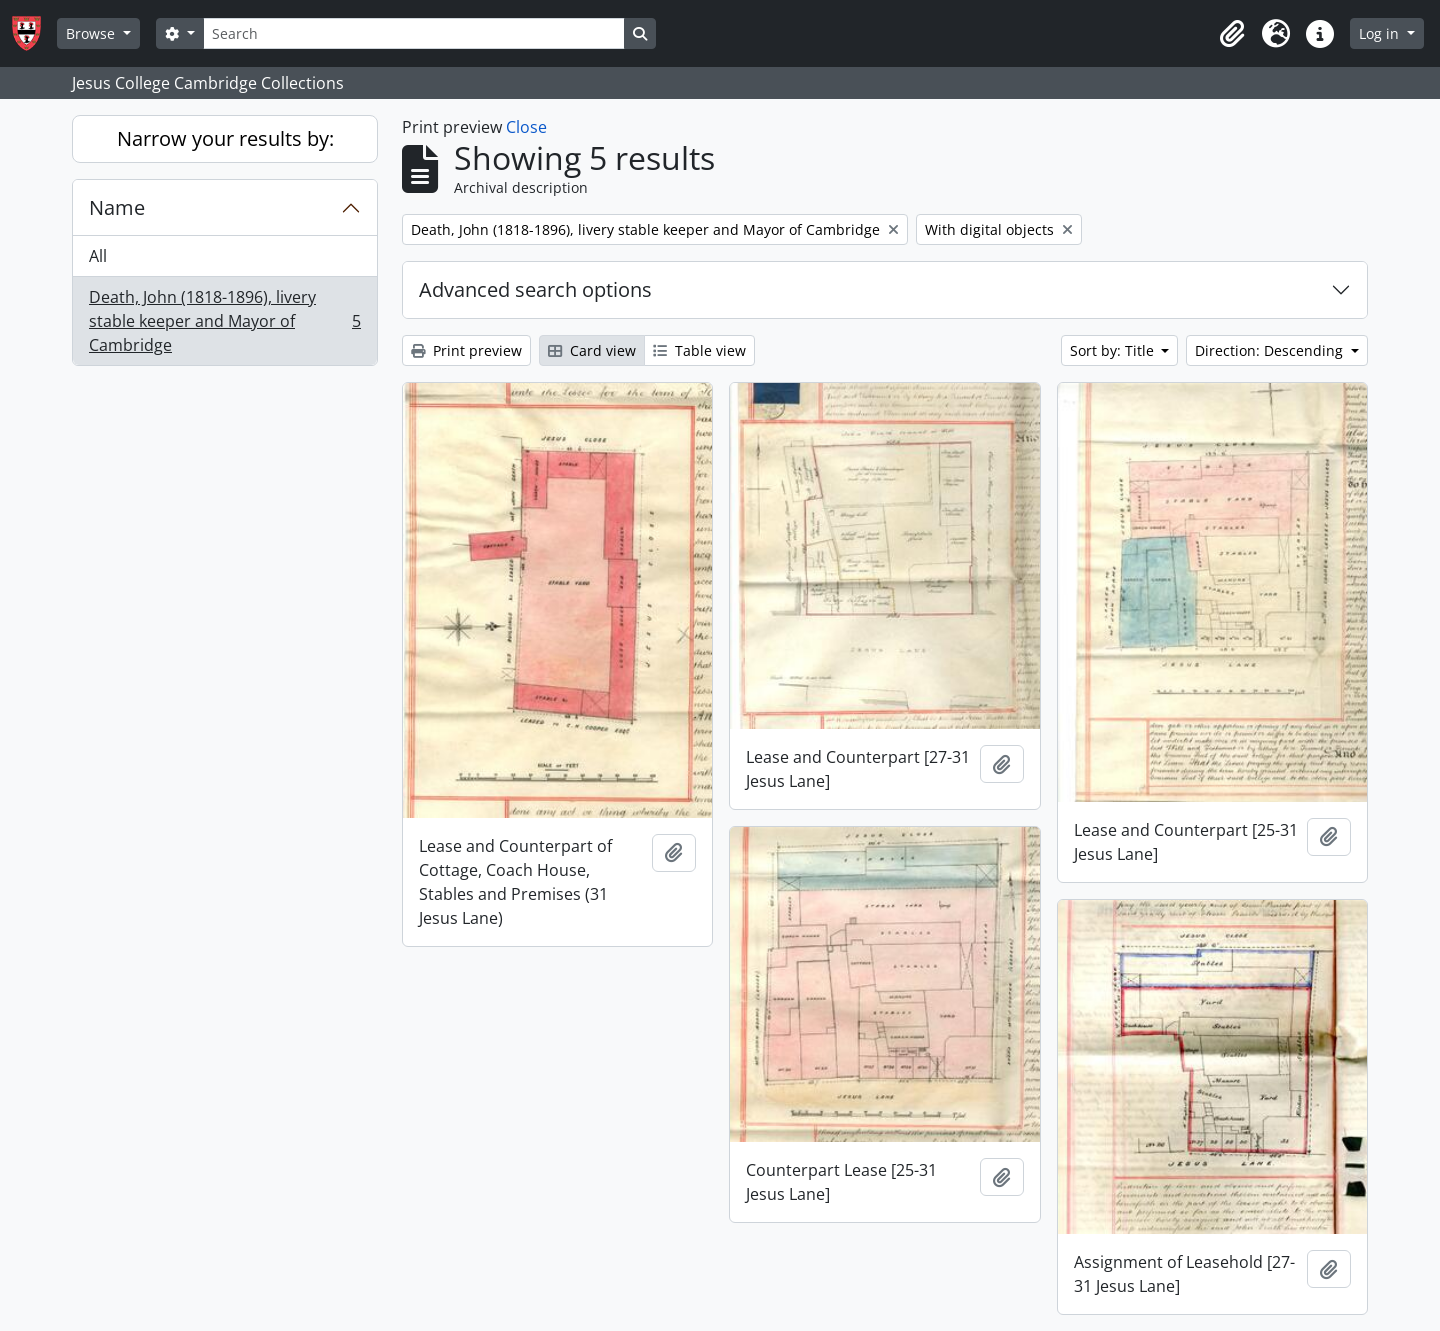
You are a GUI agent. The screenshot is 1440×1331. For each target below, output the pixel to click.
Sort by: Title (1114, 350)
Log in (1381, 33)
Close (526, 127)
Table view (699, 350)
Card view (592, 350)
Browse (92, 33)
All (98, 256)
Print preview (466, 350)
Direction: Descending (1271, 350)
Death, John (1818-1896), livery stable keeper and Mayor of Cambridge (224, 321)
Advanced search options (535, 289)
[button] (1232, 34)
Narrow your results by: (225, 138)
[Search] (414, 33)
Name (117, 207)
